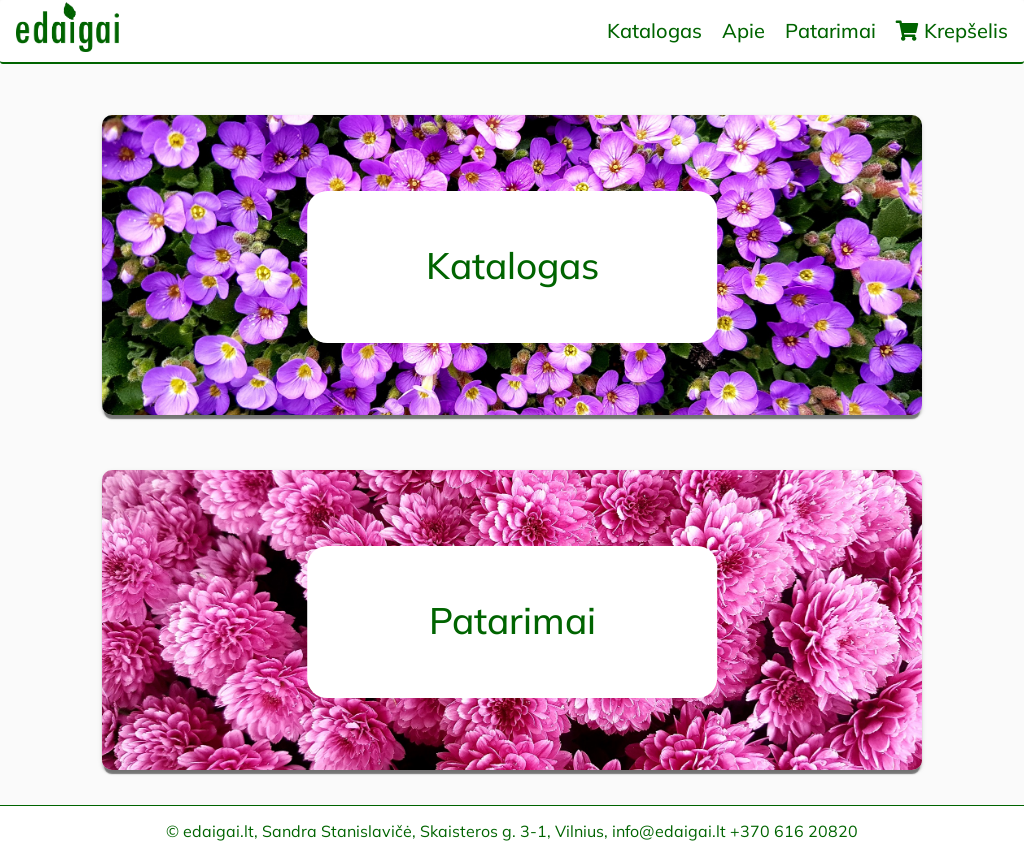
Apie (743, 30)
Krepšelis (952, 30)
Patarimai (830, 30)
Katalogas (654, 30)
